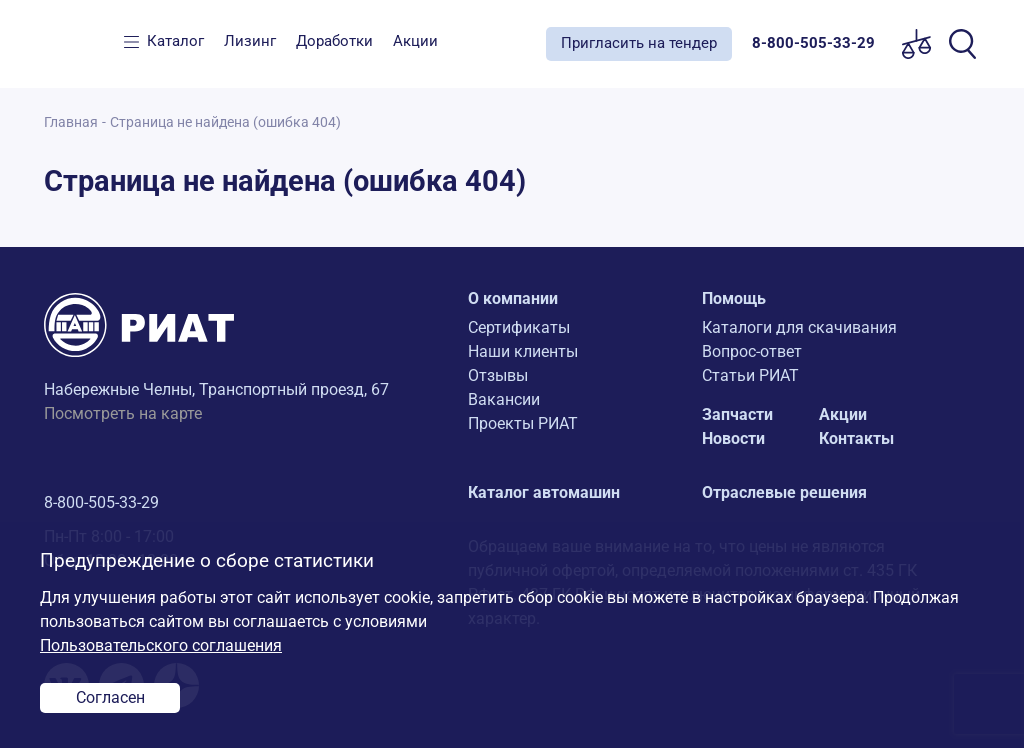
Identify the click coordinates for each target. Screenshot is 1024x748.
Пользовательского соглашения (161, 645)
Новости (733, 438)
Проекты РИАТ (523, 423)
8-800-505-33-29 (101, 502)
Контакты (856, 438)
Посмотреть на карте (123, 413)
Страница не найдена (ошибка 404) (225, 122)
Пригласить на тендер (639, 43)
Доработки (334, 41)
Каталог (175, 41)
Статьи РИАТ (750, 375)
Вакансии (504, 399)
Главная (71, 122)
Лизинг (250, 41)
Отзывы (498, 375)
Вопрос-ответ (752, 351)
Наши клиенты (523, 351)
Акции (415, 41)
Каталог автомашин (544, 492)
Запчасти (737, 414)
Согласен (110, 697)
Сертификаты (519, 327)
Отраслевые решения (784, 492)
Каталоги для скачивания (799, 327)
